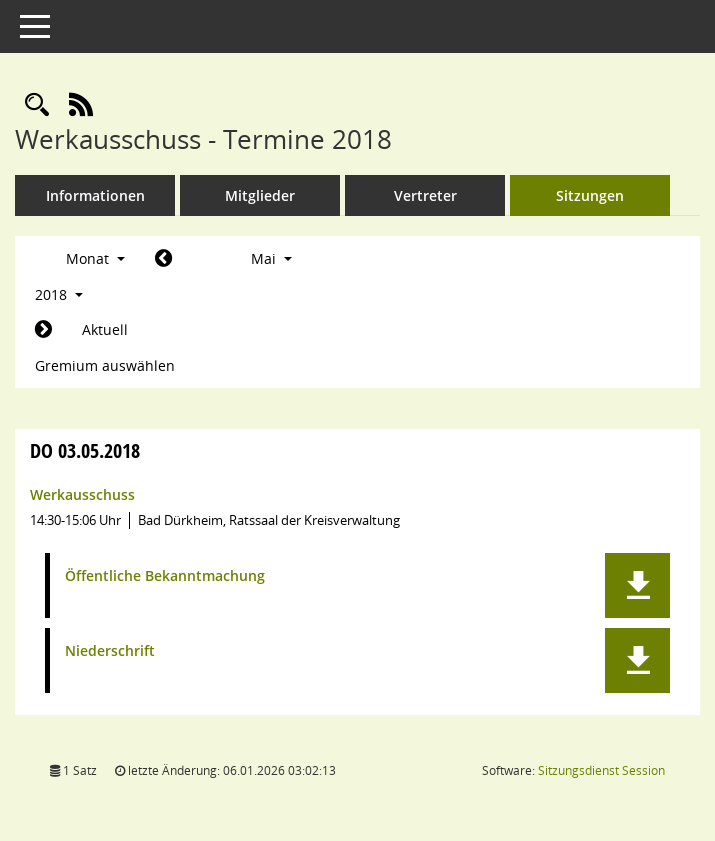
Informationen (95, 195)
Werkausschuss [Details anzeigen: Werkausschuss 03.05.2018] (82, 494)
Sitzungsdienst (601, 770)
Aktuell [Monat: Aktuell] (105, 329)
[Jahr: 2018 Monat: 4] (163, 259)
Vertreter (425, 195)
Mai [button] (271, 258)
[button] (637, 585)
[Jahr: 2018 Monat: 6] (43, 330)
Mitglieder (260, 195)
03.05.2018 (85, 450)
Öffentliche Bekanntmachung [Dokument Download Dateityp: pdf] (165, 576)
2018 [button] (59, 294)
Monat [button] (95, 258)
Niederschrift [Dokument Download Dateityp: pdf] (110, 651)
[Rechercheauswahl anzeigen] (37, 105)
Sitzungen (590, 195)
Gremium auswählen (105, 365)
